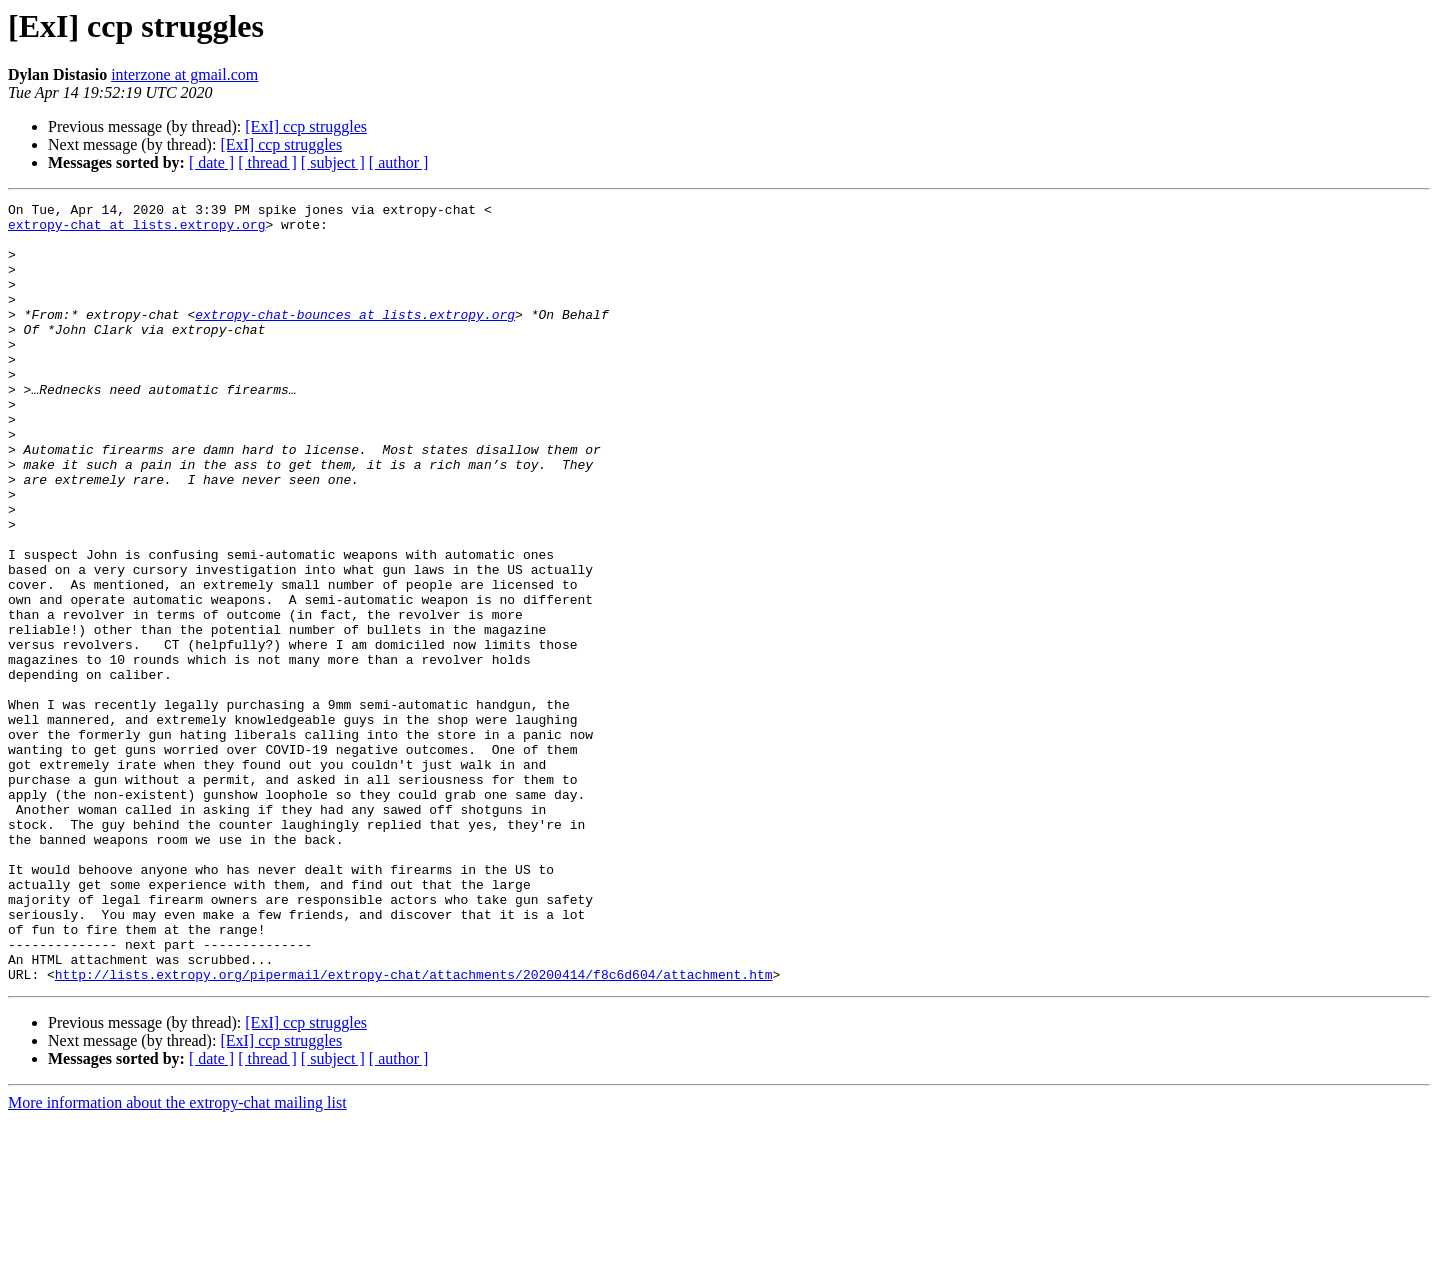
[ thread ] (267, 162)
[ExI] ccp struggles (306, 126)
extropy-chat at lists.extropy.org (136, 230)
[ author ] (399, 162)
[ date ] (211, 162)
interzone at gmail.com (184, 74)
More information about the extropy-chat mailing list (177, 1258)
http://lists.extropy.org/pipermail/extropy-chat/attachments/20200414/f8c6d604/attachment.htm (414, 1130)
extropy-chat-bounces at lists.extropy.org (355, 338)
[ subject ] (333, 162)
